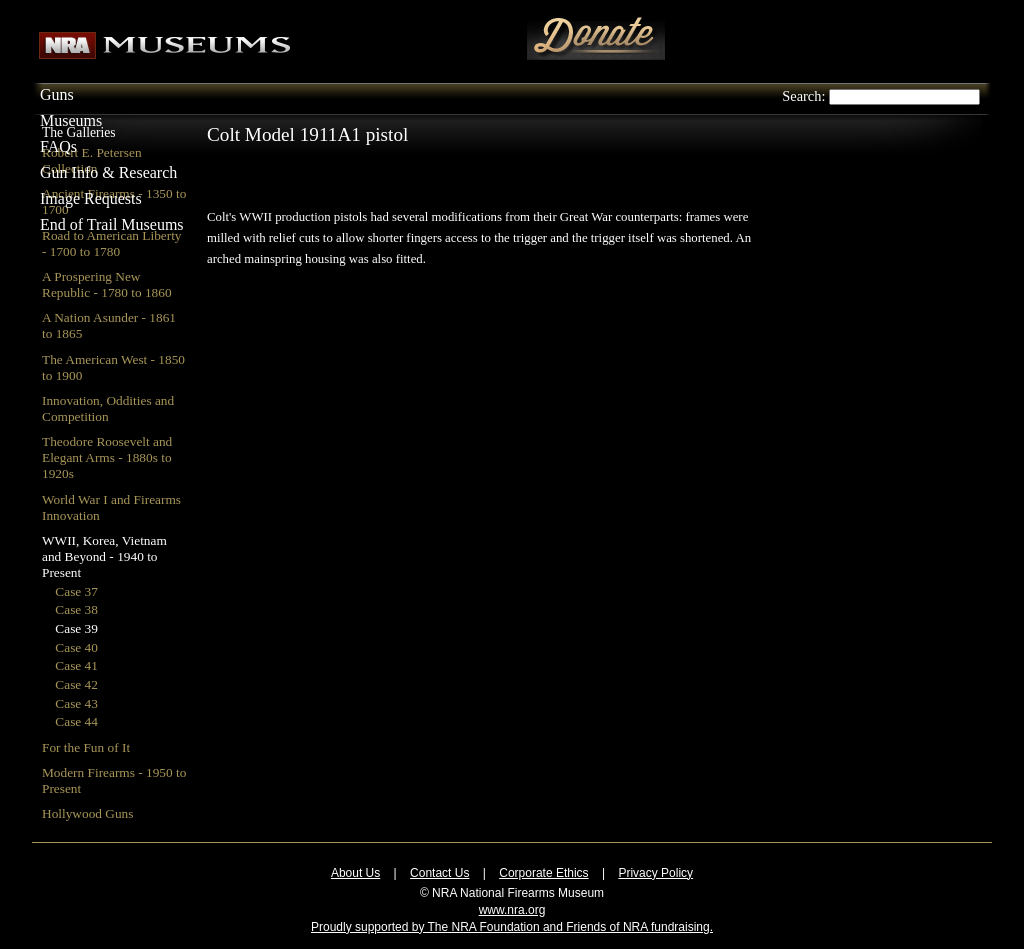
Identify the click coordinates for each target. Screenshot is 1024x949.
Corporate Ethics (543, 873)
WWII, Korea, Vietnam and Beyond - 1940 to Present (104, 556)
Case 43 (76, 703)
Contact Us (439, 873)
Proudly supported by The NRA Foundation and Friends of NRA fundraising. (512, 927)
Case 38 (76, 609)
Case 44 (76, 721)
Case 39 (76, 628)
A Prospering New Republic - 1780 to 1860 (107, 284)
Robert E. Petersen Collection (92, 160)
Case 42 (76, 684)
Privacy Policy (655, 873)
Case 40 (76, 647)
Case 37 (76, 591)
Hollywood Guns (87, 813)
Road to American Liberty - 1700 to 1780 (112, 243)
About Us (355, 873)
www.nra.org (512, 910)
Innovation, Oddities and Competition (108, 408)
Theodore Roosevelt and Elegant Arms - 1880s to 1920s (107, 457)
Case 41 (76, 665)
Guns (57, 94)
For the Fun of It (86, 747)
